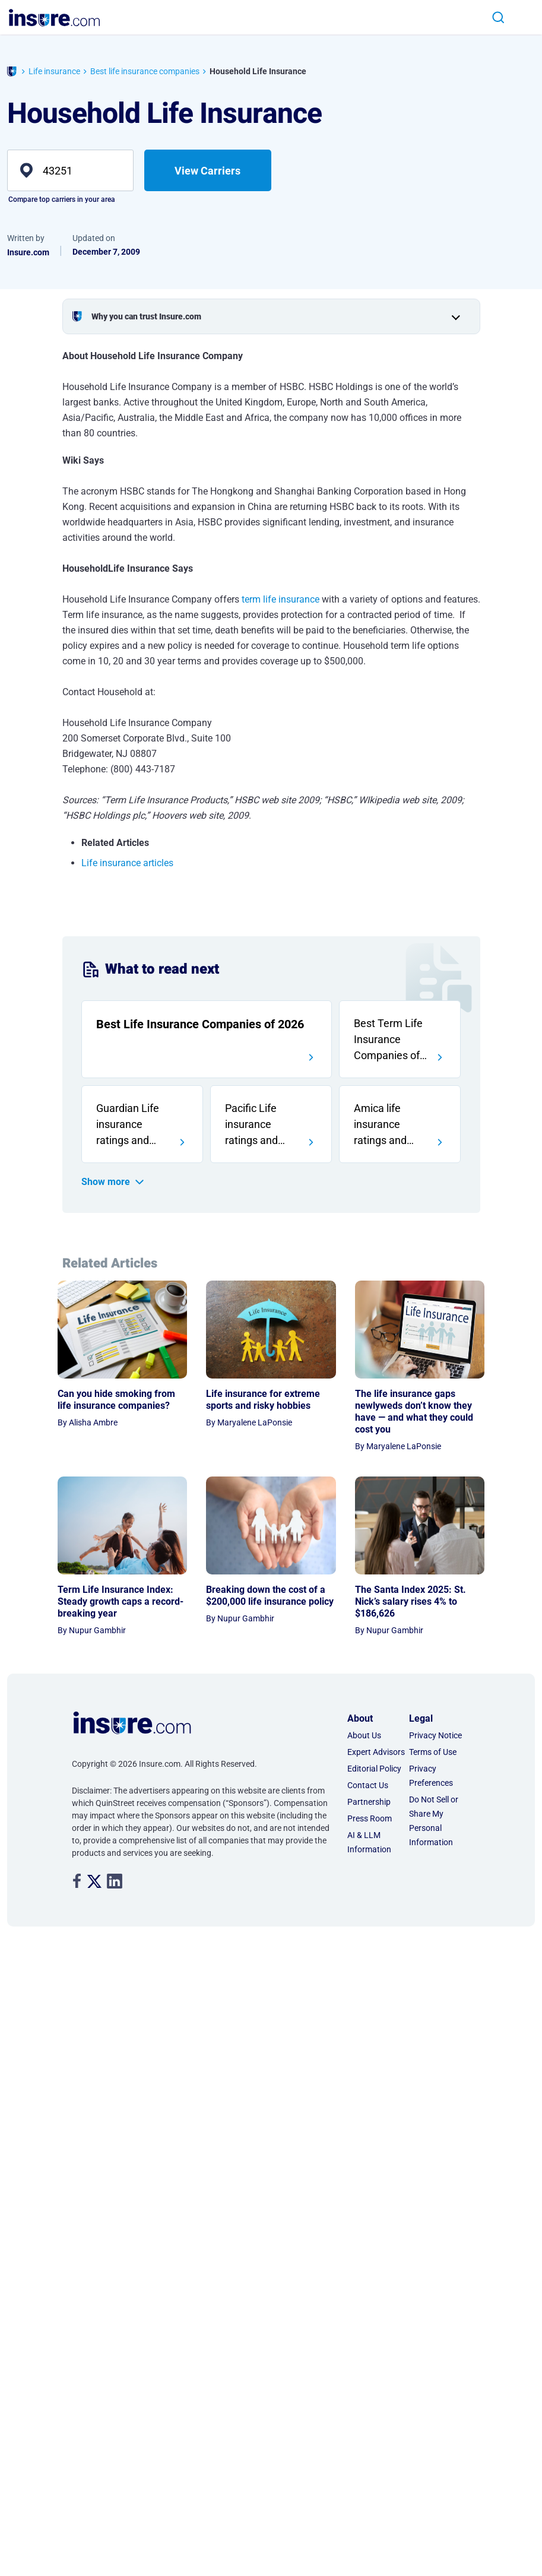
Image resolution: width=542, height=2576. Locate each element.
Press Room (369, 1656)
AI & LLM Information (369, 1679)
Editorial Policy (374, 1606)
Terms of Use (433, 1589)
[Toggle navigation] (523, 17)
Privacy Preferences (431, 1613)
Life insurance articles (127, 863)
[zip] (70, 170)
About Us (364, 1572)
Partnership (369, 1639)
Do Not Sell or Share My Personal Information (433, 1658)
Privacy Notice (435, 1572)
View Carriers (207, 170)
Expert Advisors (376, 1589)
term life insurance (280, 599)
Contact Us (367, 1622)
